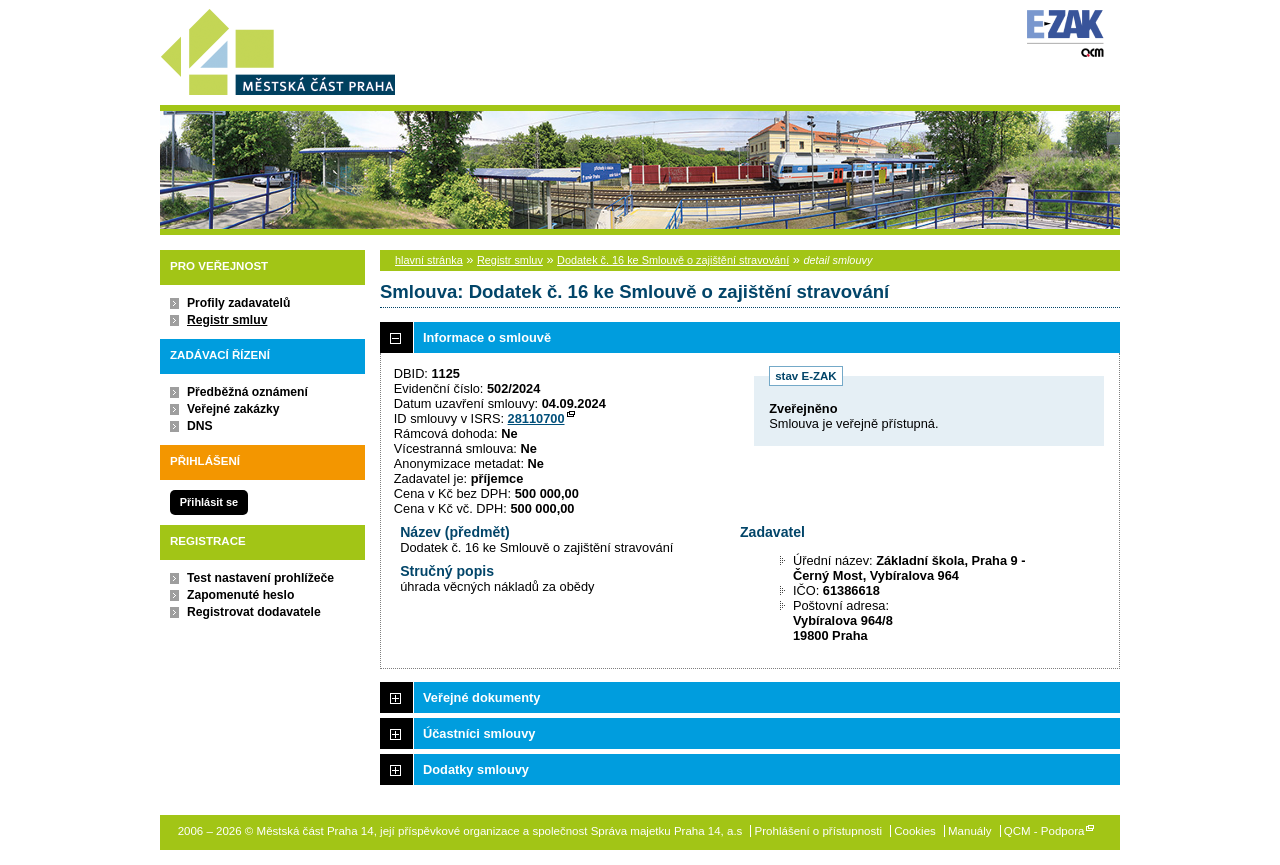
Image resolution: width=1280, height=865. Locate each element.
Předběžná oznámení (247, 392)
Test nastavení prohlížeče (260, 578)
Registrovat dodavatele (254, 612)
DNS (200, 426)
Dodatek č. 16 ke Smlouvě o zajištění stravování (673, 260)
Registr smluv (227, 320)
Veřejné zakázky (233, 409)
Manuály (970, 831)
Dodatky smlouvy (476, 769)
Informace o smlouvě (487, 337)
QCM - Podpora (1044, 831)
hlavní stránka (429, 260)
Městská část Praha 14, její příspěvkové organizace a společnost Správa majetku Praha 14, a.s (277, 48)
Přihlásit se (209, 502)
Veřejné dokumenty (481, 697)
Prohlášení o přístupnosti (818, 831)
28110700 (536, 418)
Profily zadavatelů (238, 303)
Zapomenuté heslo (240, 595)
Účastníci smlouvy (479, 733)
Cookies (915, 831)
